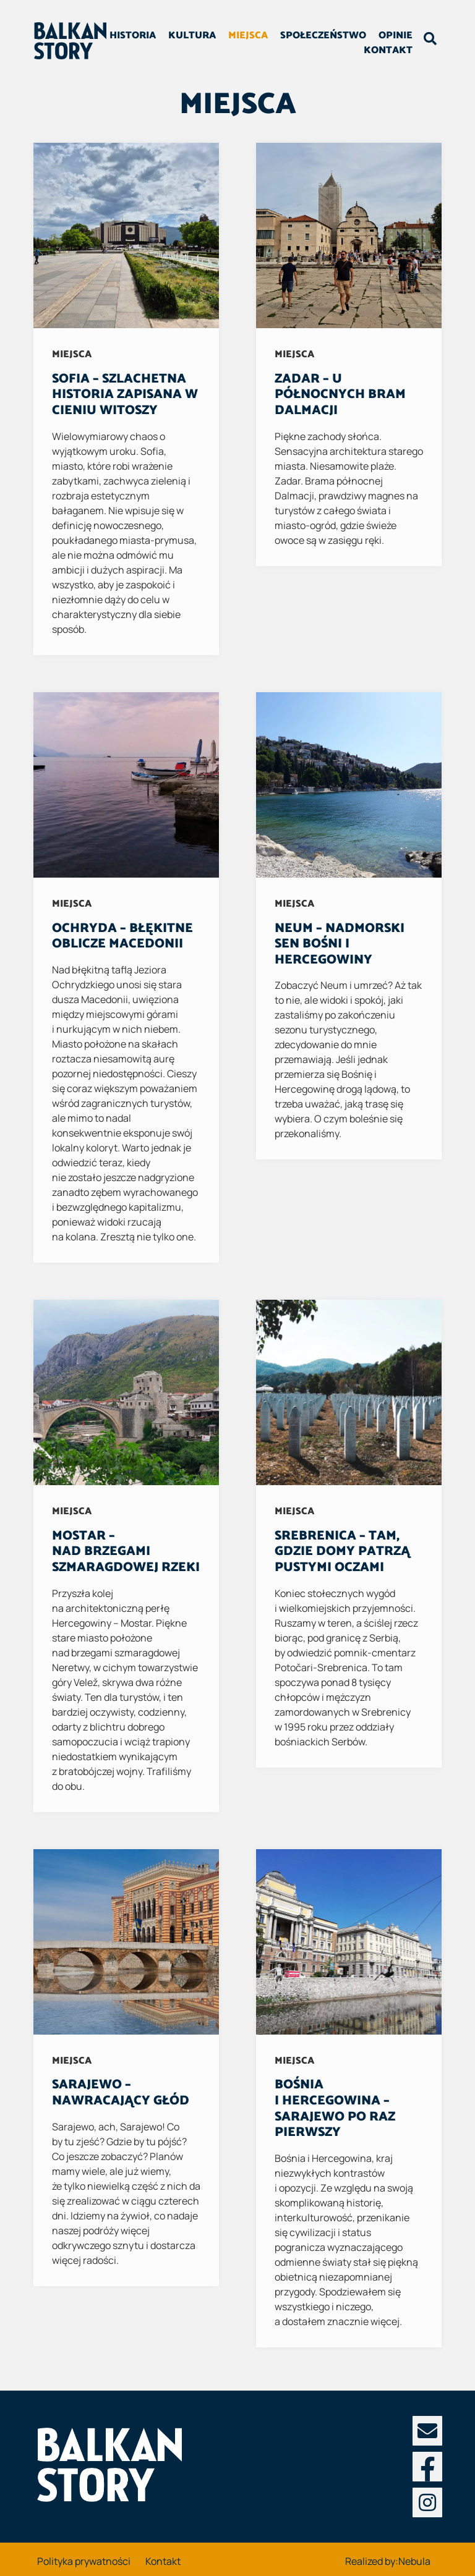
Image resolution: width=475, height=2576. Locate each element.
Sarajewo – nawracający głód (120, 2092)
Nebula (414, 2561)
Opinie (331, 51)
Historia (176, 37)
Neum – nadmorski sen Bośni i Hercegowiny (339, 944)
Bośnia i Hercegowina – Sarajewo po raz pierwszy (335, 2108)
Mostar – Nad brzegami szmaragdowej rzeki (126, 1551)
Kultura (235, 37)
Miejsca (291, 37)
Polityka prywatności (84, 2561)
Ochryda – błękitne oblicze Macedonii (122, 936)
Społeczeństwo (366, 37)
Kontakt (385, 51)
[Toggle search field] (427, 42)
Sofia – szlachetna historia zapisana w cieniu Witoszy (125, 394)
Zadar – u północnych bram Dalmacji (340, 394)
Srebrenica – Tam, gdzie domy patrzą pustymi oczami (342, 1551)
